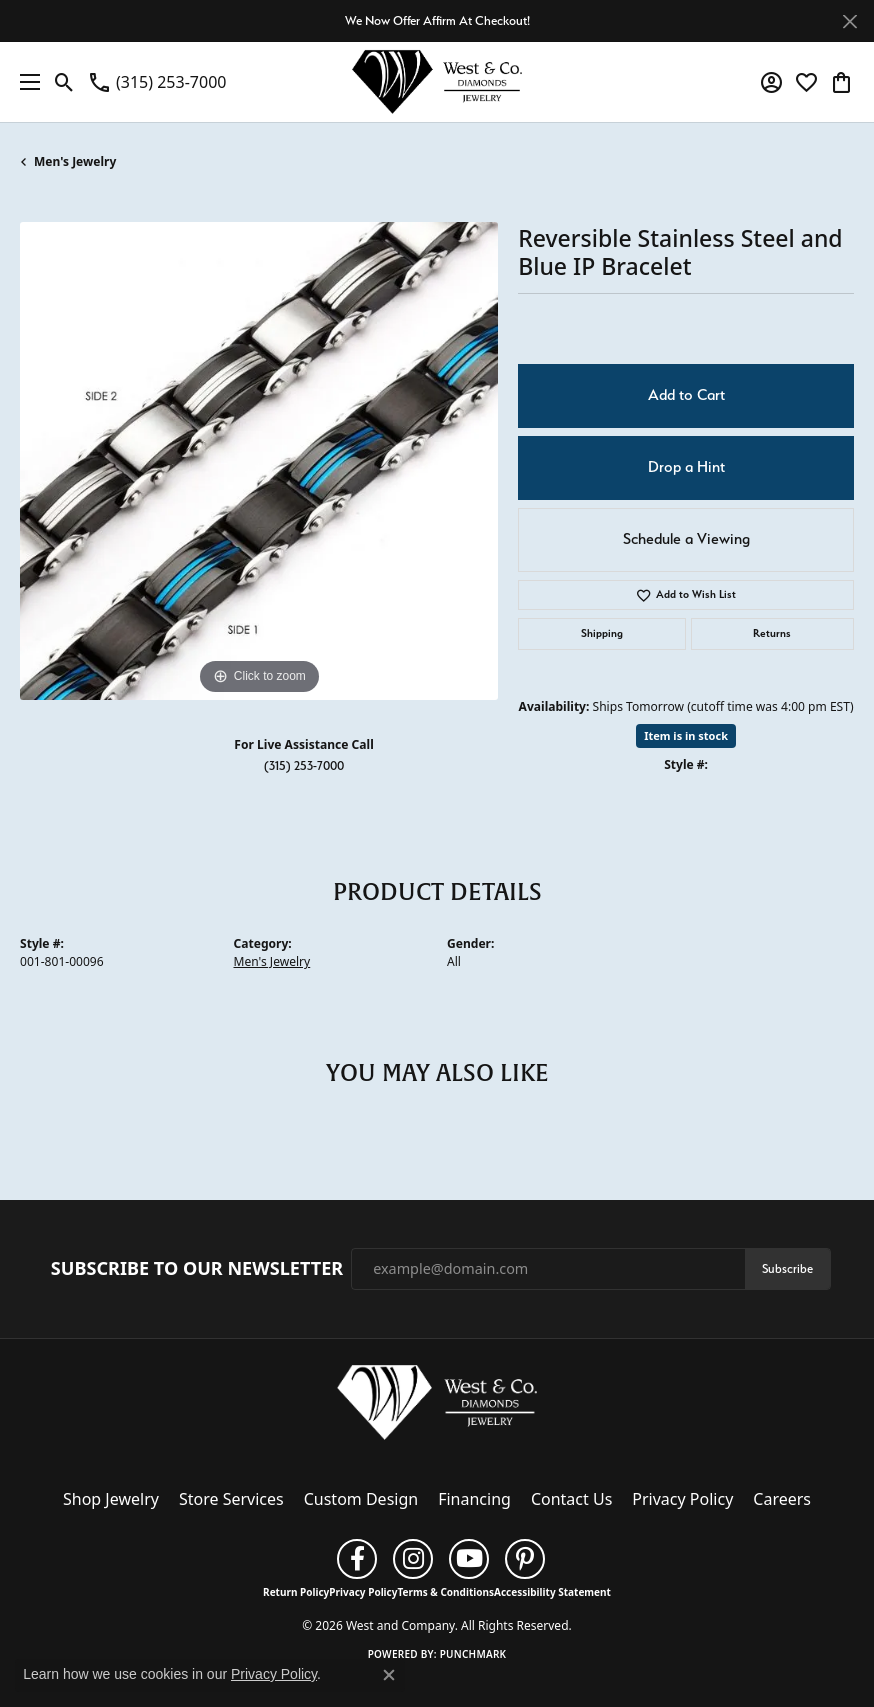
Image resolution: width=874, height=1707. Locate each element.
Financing (474, 1499)
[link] (156, 82)
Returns (772, 633)
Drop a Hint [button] (686, 467)
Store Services (231, 1499)
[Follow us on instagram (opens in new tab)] (413, 1559)
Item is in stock (686, 735)
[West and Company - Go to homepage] (437, 1407)
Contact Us (571, 1499)
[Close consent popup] (389, 1675)
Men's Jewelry (75, 161)
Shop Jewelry (111, 1499)
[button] (64, 82)
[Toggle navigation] (25, 82)
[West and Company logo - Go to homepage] (437, 82)
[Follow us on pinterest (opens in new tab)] (525, 1559)
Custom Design (361, 1499)
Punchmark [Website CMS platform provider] (473, 1654)
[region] (259, 461)
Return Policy (296, 1592)
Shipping (602, 633)
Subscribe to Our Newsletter (197, 1269)
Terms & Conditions (445, 1592)
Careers (782, 1499)
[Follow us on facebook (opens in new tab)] (357, 1559)
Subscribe (787, 1268)
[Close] (849, 21)
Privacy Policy (682, 1499)
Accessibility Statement (552, 1592)
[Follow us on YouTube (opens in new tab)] (469, 1559)
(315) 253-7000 (304, 765)
